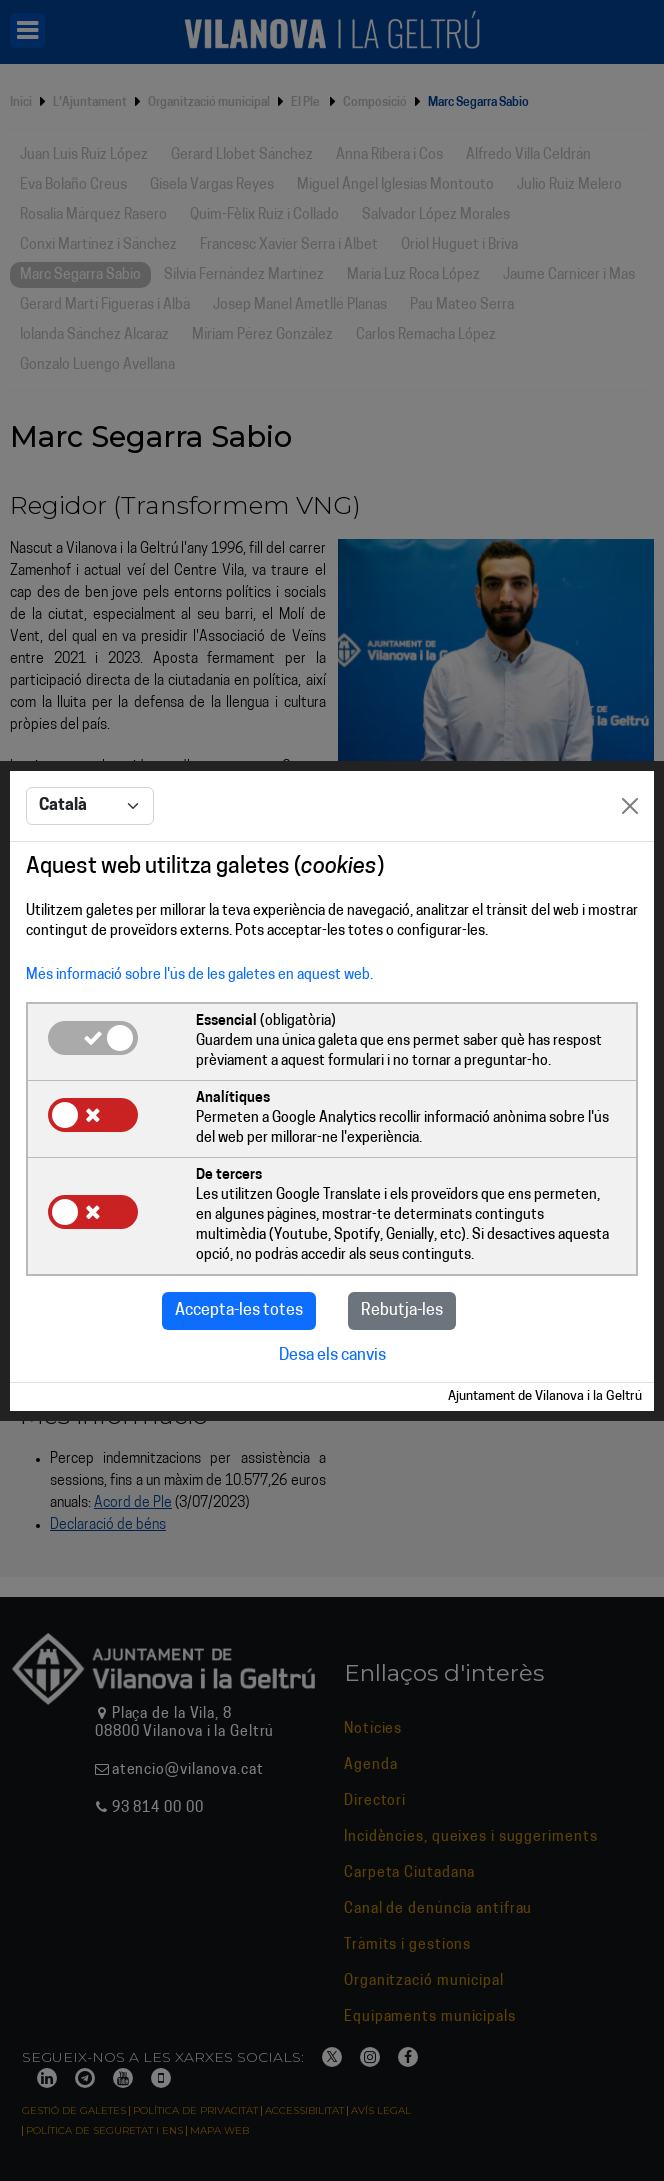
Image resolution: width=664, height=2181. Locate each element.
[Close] (630, 806)
